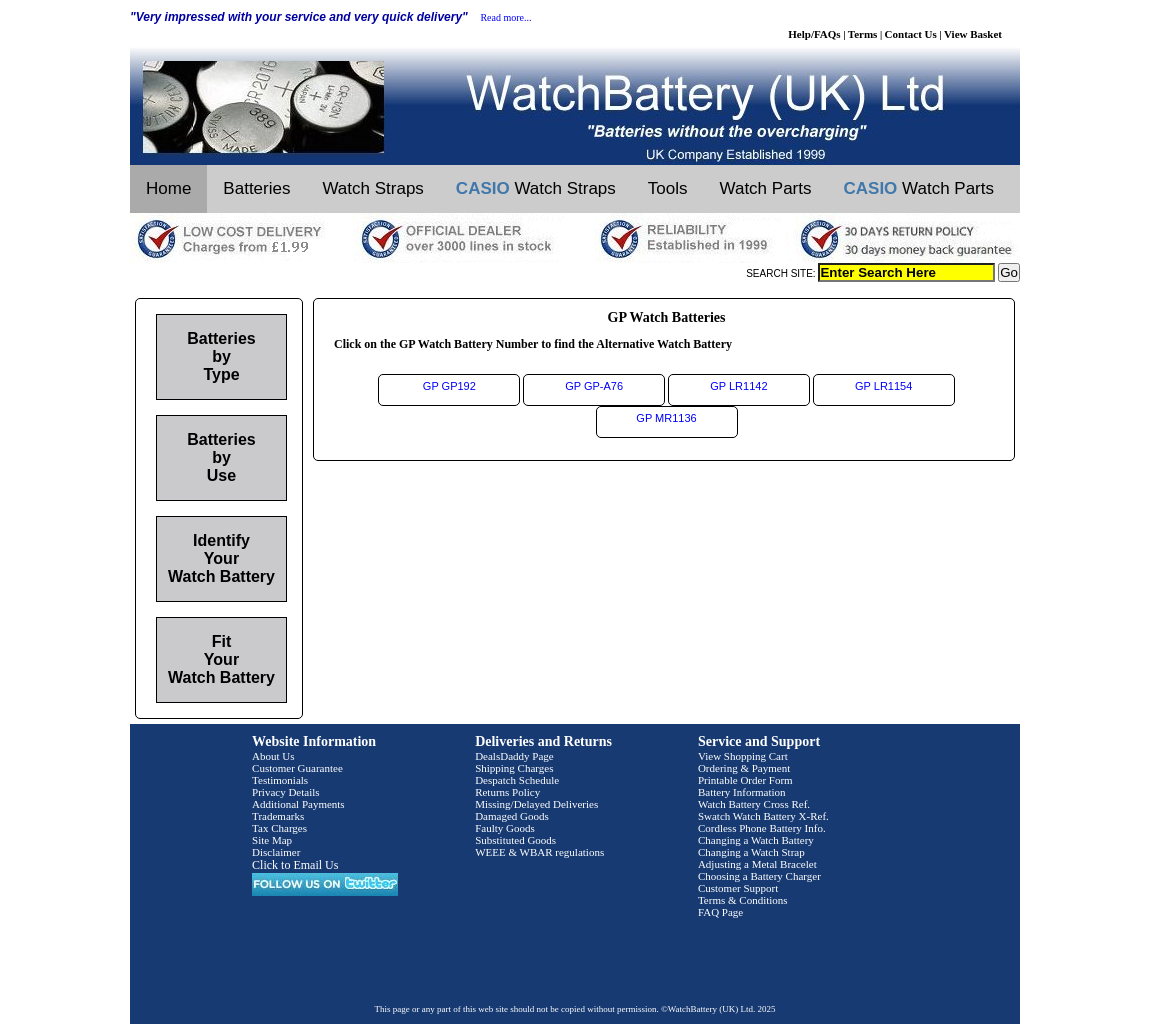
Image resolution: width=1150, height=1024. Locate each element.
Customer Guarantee (297, 768)
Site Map (272, 840)
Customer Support (738, 888)
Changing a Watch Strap (751, 852)
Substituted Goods (515, 840)
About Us (273, 756)
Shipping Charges (514, 768)
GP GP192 (449, 386)
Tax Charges (279, 828)
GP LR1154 (883, 386)
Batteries (256, 188)
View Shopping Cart (743, 756)
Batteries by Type (221, 356)
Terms (863, 34)
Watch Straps (372, 188)
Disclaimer (276, 852)
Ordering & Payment (744, 768)
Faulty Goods (505, 828)
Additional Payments (298, 804)
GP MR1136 (666, 418)
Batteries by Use (221, 457)
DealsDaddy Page (514, 756)
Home (168, 188)
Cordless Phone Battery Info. (762, 828)
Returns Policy (507, 792)
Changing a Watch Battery (756, 840)
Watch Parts (766, 188)
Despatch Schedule (517, 780)
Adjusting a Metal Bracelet (757, 864)
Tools (668, 188)
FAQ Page (720, 912)
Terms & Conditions (743, 900)
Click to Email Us (295, 865)
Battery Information (742, 792)
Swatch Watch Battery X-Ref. (763, 816)
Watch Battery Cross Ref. (754, 804)
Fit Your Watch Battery (221, 659)
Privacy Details (286, 792)
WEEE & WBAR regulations (539, 852)
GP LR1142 (738, 386)
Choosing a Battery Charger (759, 876)
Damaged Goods (512, 816)
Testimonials (280, 780)
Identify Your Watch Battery (221, 558)
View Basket (973, 34)
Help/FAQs (814, 34)
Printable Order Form (745, 780)
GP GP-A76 (594, 386)
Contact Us (911, 34)
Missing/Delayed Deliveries (536, 804)
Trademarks (278, 816)
